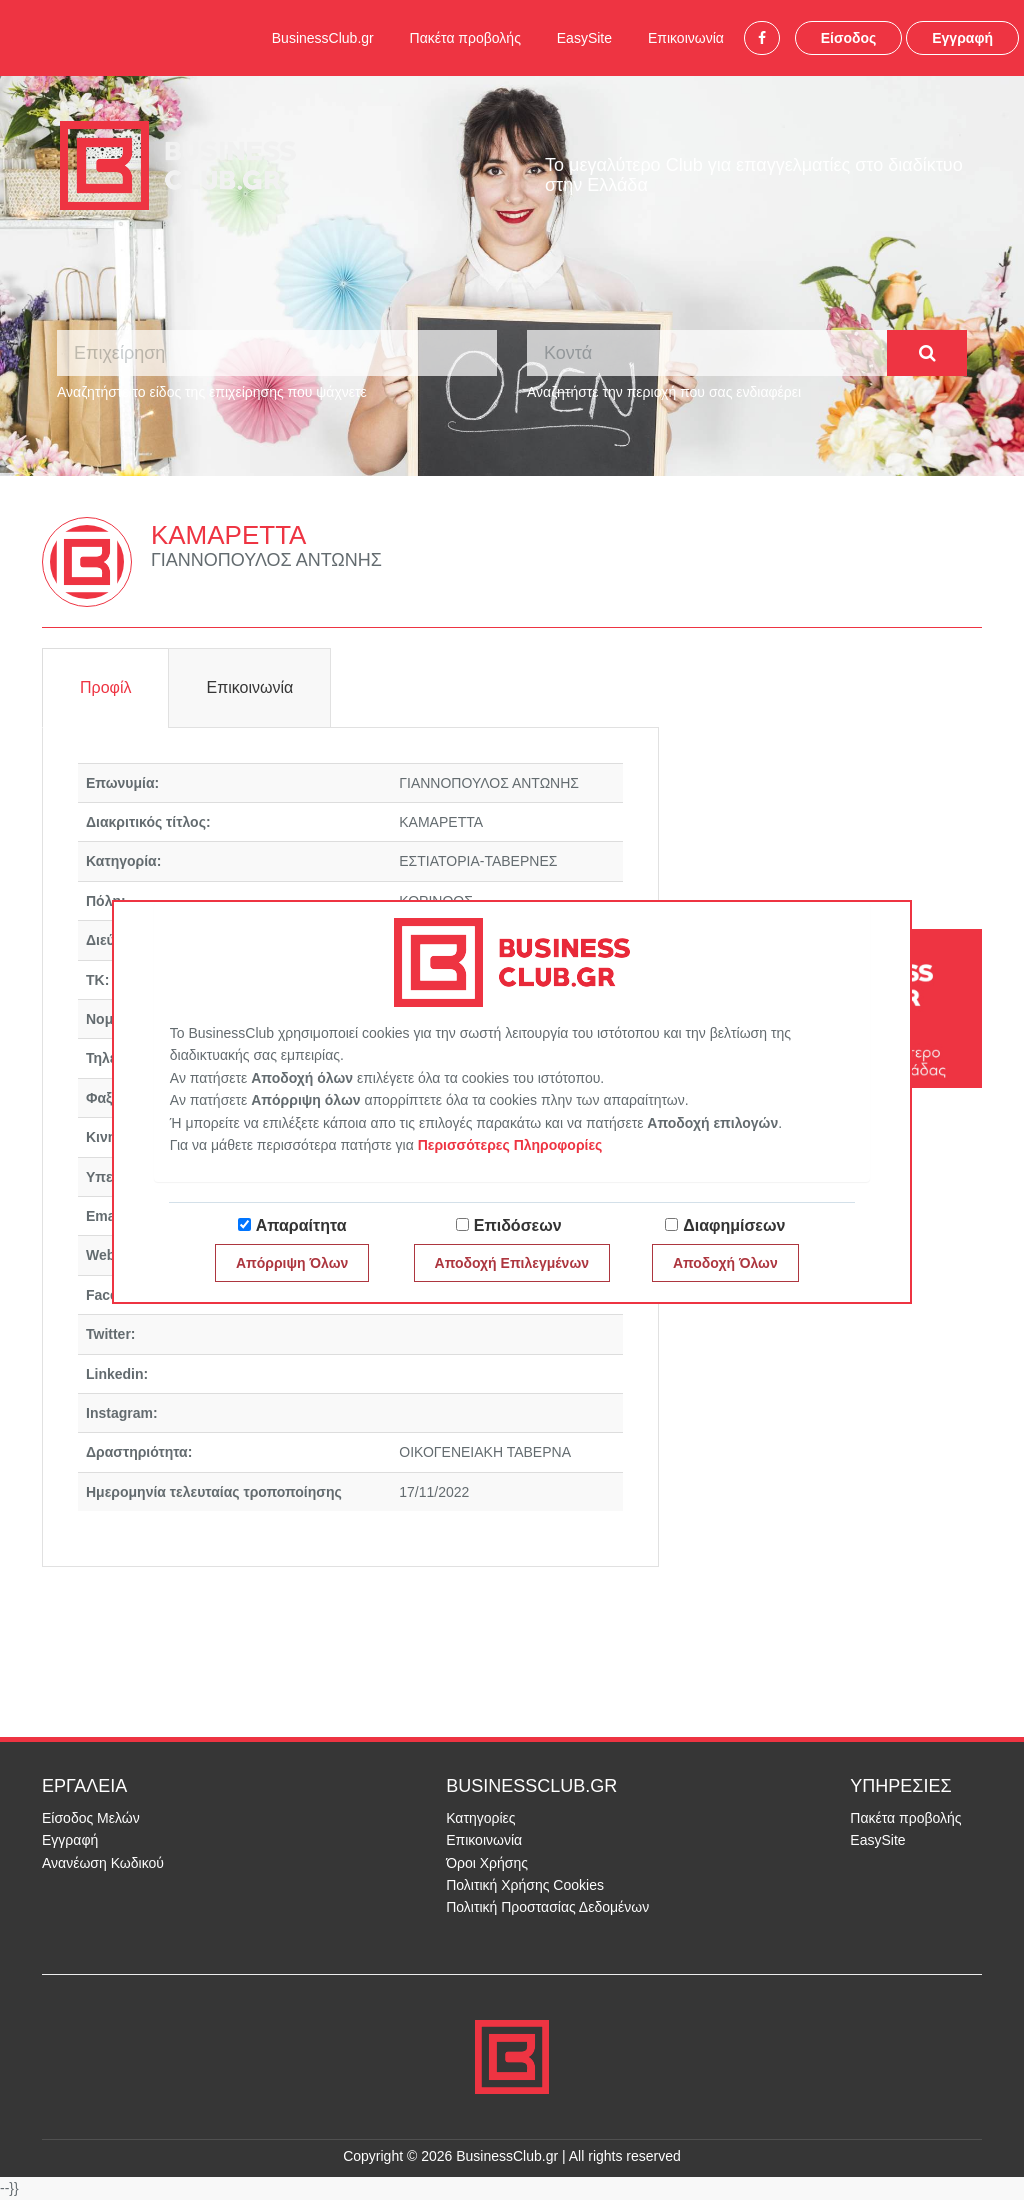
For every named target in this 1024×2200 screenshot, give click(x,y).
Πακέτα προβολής (465, 38)
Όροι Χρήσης (487, 1863)
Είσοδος (849, 38)
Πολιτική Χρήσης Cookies (525, 1885)
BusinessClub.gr (323, 38)
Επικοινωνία (686, 38)
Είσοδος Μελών (91, 1818)
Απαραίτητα (301, 1225)
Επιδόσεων (518, 1225)
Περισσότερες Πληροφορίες (510, 1145)
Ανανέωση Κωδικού (103, 1863)
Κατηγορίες (480, 1818)
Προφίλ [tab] (105, 687)
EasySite (584, 38)
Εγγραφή (962, 38)
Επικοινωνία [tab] (249, 687)
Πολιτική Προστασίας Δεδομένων (547, 1907)
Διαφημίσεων (734, 1225)
